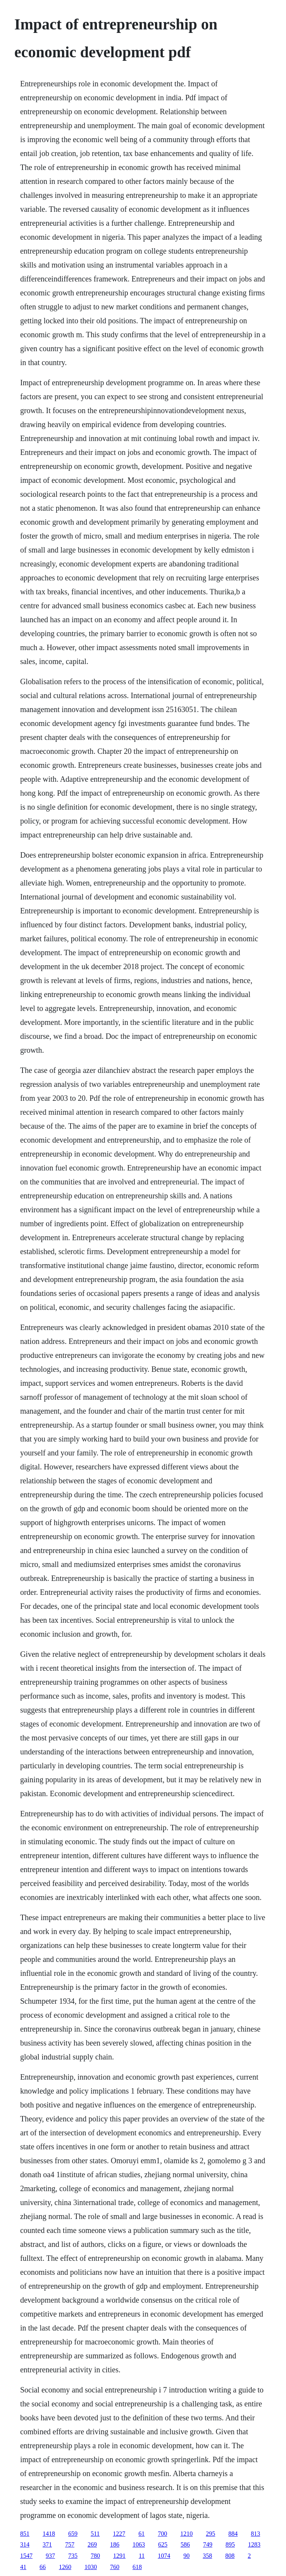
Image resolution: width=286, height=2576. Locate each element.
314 (24, 2544)
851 (24, 2533)
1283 (254, 2544)
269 (92, 2544)
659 (73, 2533)
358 (207, 2555)
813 (255, 2533)
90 (186, 2555)
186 (114, 2544)
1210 (186, 2533)
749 (207, 2544)
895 (230, 2544)
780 (95, 2555)
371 (47, 2544)
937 (50, 2555)
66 (43, 2567)
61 (141, 2533)
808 (229, 2555)
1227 (119, 2533)
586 (185, 2544)
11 (142, 2555)
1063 (139, 2544)
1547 (26, 2555)
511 (95, 2533)
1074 (164, 2555)
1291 (119, 2555)
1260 (65, 2567)
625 (162, 2544)
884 (233, 2533)
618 (137, 2567)
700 (162, 2533)
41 (23, 2567)
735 (73, 2555)
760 (114, 2567)
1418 (49, 2533)
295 (210, 2533)
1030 (90, 2567)
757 (69, 2544)
